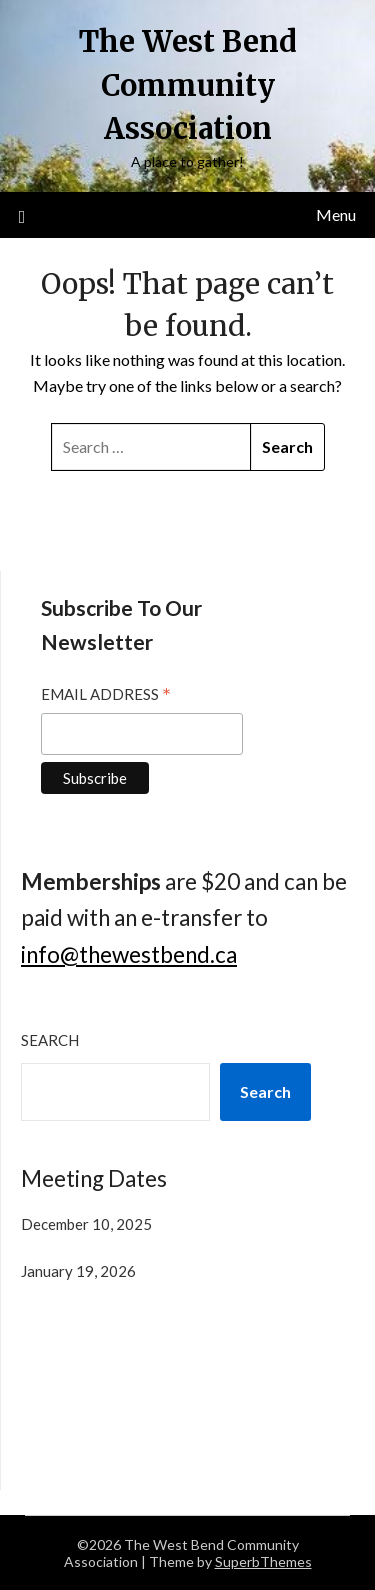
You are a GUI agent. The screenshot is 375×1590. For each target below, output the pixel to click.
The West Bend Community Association (188, 85)
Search (50, 1040)
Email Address (106, 696)
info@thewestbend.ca (129, 954)
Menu (336, 214)
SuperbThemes (263, 1561)
